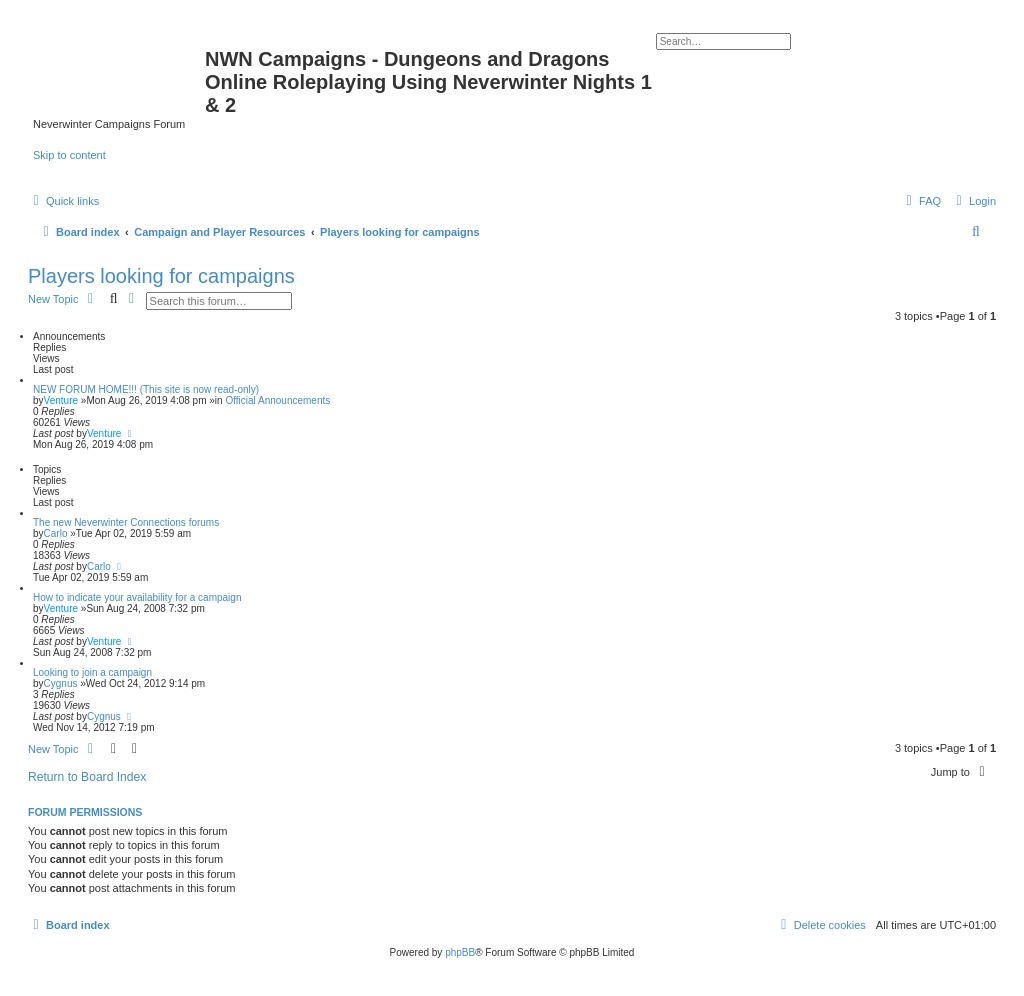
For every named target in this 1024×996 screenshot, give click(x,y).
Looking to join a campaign (92, 672)
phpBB (460, 952)
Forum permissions (85, 812)
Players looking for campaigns (161, 276)
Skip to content (69, 155)
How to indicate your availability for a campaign (137, 597)
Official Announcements (277, 400)
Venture (61, 400)
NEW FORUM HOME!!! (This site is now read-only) (146, 389)
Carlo (56, 533)
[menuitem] (973, 201)
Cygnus (61, 683)
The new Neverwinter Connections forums (126, 522)
